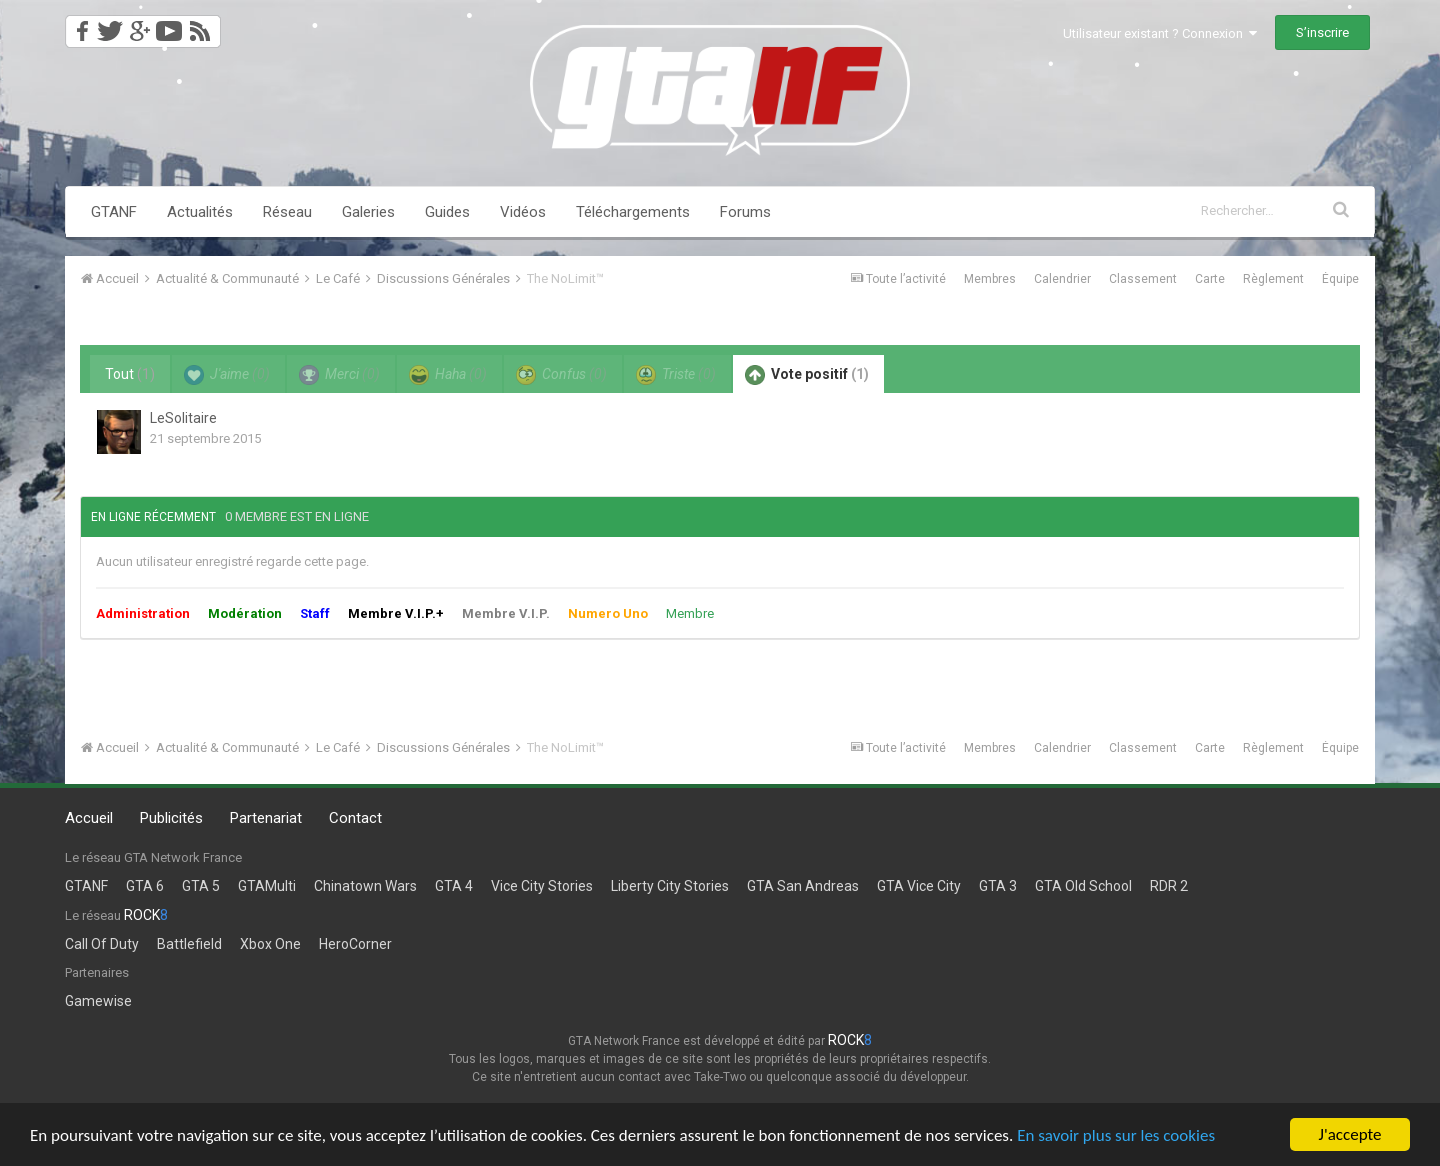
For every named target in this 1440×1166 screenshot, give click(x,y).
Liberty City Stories (670, 886)
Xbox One (270, 944)
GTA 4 (454, 886)
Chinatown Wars (365, 886)
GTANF (114, 212)
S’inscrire (1322, 32)
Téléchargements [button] (633, 212)
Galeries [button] (368, 212)
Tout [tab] (130, 374)
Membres (990, 279)
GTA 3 (998, 886)
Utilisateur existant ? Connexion (1160, 33)
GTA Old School (1083, 886)
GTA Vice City (919, 886)
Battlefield (189, 944)
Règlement (1273, 279)
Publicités (171, 818)
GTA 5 (201, 886)
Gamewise (98, 1001)
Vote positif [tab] (807, 375)
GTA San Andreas (803, 886)
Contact (355, 818)
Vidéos (523, 212)
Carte (1210, 279)
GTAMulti (267, 886)
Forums (745, 212)
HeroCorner (355, 944)
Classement (1143, 279)
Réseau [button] (287, 212)
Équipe (1340, 279)
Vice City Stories (542, 886)
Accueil (89, 818)
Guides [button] (447, 212)
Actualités (200, 212)
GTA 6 (145, 886)
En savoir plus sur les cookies (1116, 1135)
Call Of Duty (102, 944)
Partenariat (266, 818)
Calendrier (1062, 279)
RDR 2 (1169, 886)
